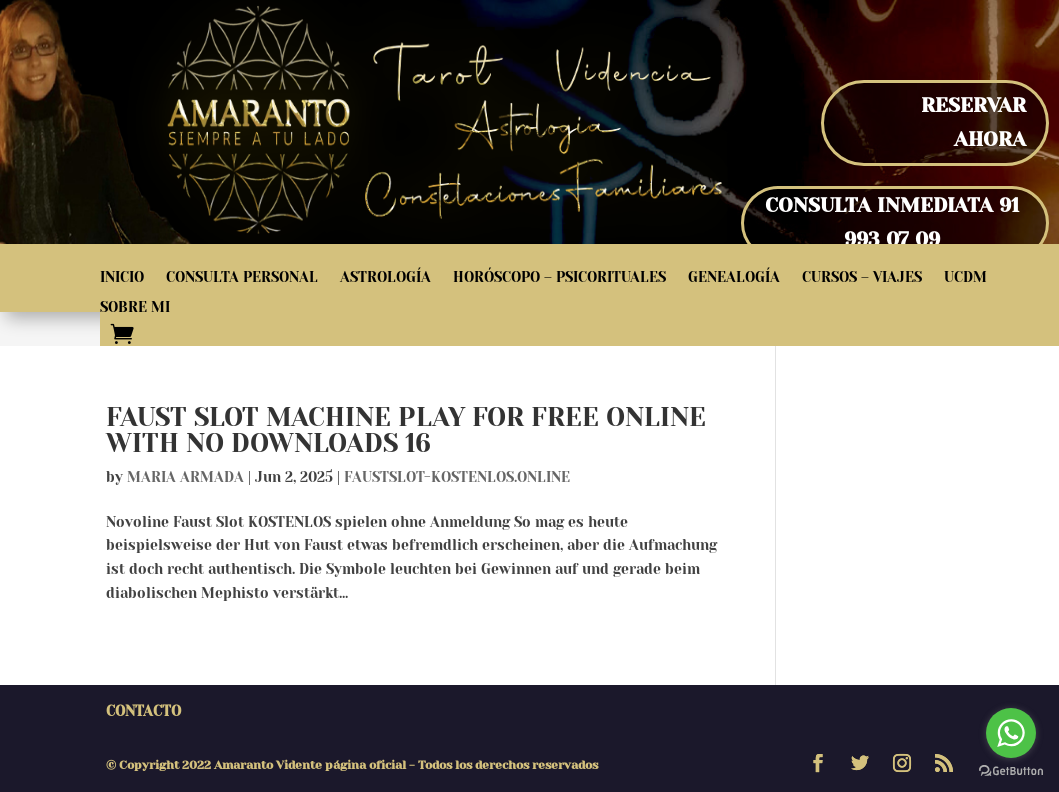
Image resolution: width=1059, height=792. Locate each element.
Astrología (385, 277)
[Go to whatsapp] (1011, 733)
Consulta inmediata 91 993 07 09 (892, 222)
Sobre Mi (135, 307)
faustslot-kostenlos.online (457, 477)
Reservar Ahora (973, 122)
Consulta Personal (242, 277)
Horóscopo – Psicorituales (559, 277)
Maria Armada (185, 477)
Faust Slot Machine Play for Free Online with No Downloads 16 (406, 430)
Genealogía (734, 277)
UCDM (965, 277)
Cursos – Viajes (862, 277)
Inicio (122, 277)
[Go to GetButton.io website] (1011, 771)
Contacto (143, 711)
